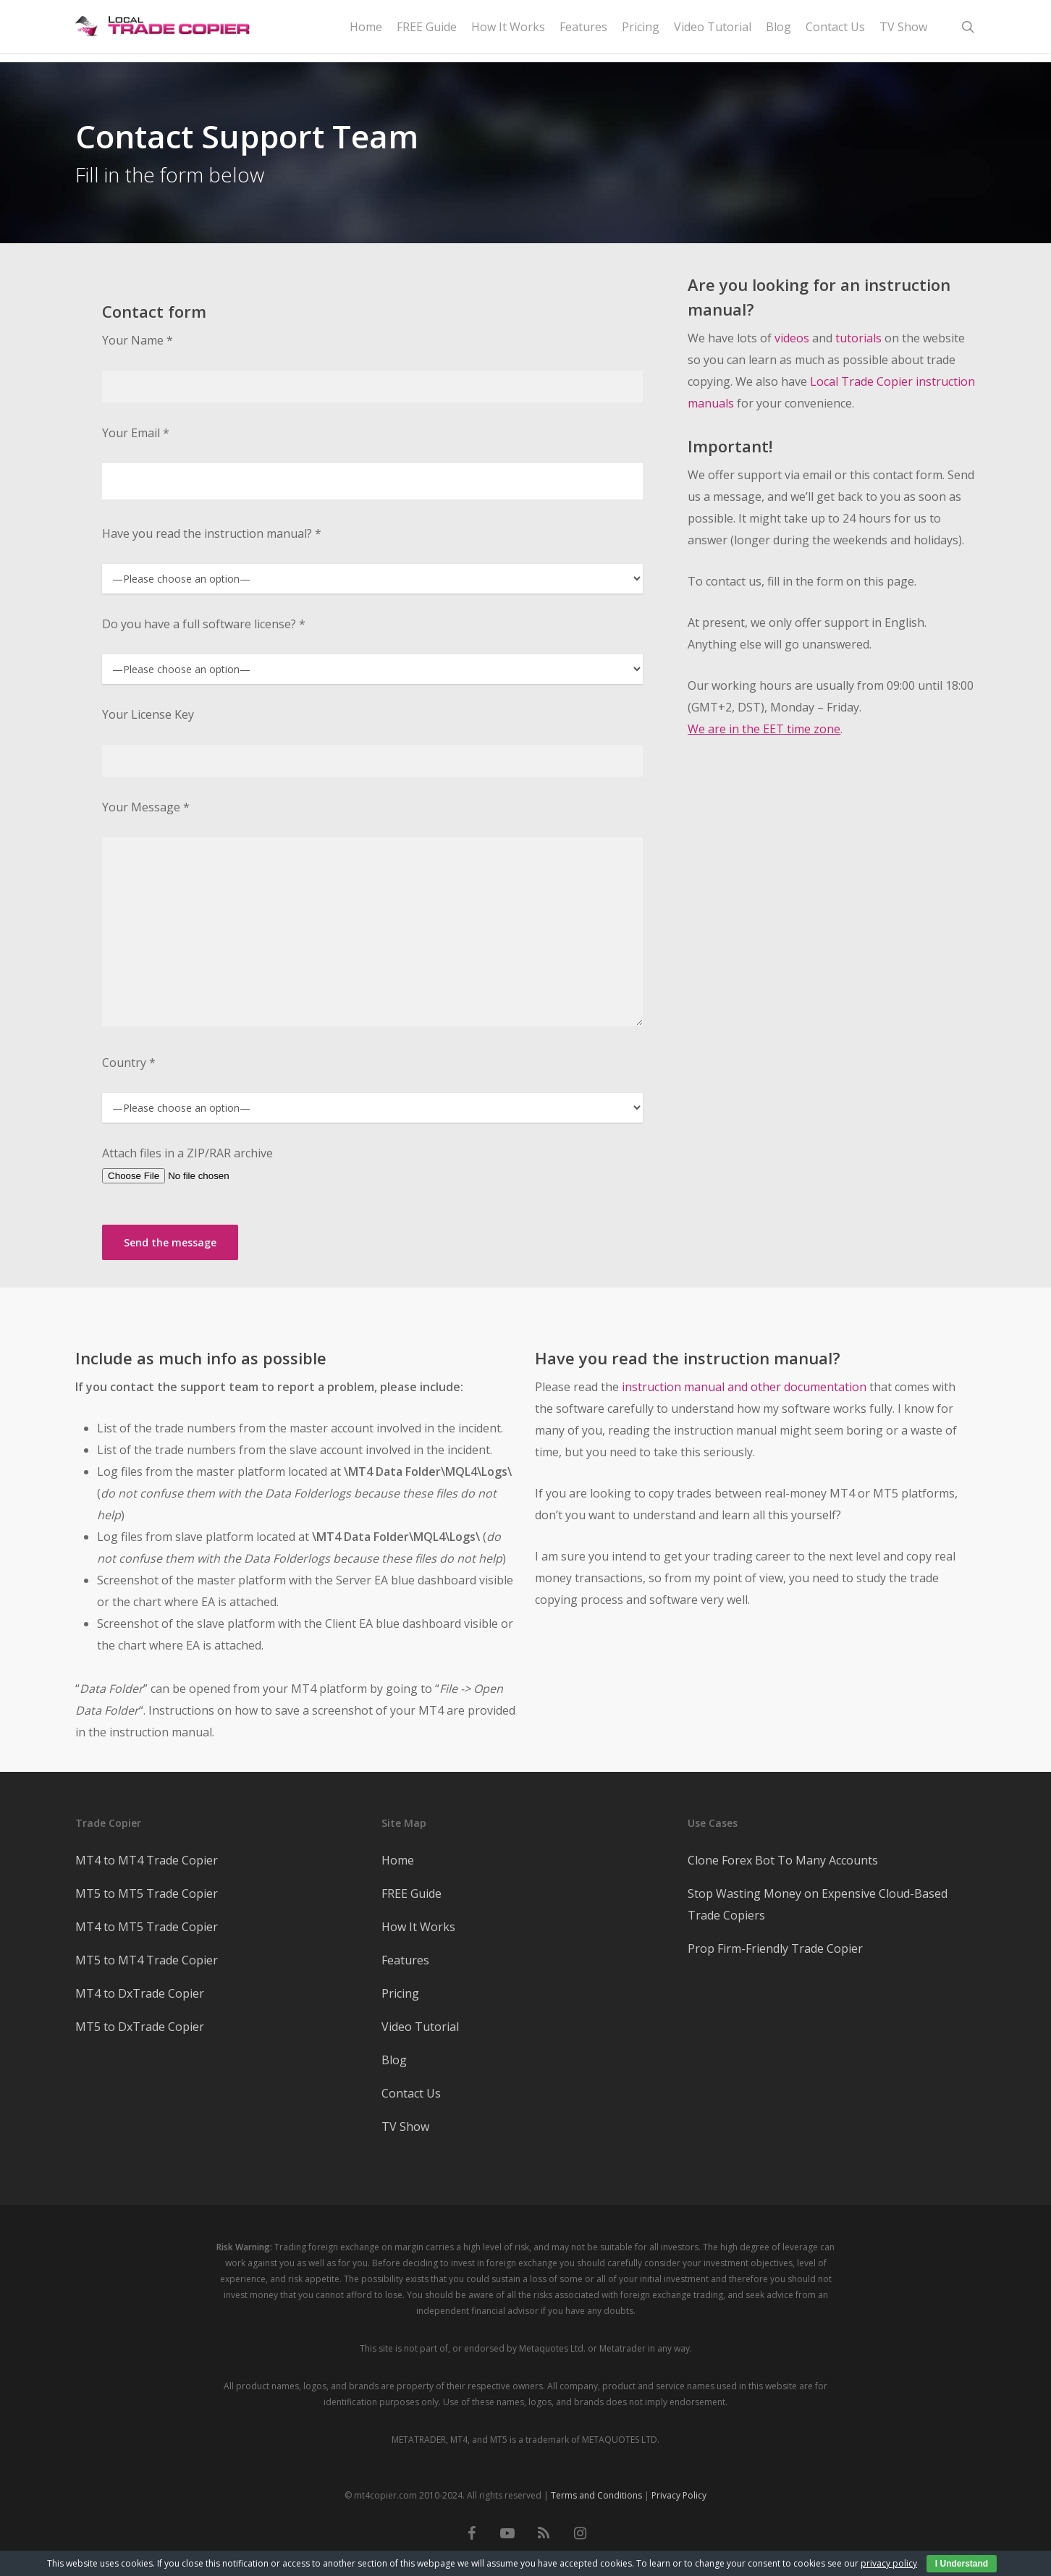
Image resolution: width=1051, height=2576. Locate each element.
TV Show (405, 2126)
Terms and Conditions (596, 2495)
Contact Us (411, 2093)
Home (397, 1860)
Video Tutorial (420, 2027)
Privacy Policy (678, 2495)
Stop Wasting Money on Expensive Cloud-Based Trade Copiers (817, 1904)
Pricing (400, 1993)
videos (791, 338)
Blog (394, 2060)
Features (405, 1960)
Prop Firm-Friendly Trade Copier (775, 1948)
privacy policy (889, 2563)
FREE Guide (411, 1893)
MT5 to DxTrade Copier (139, 2027)
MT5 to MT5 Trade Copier (146, 1893)
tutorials (858, 338)
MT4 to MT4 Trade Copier (146, 1860)
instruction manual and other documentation (744, 1387)
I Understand (961, 2564)
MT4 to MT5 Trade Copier (146, 1927)
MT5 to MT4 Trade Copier (146, 1960)
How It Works (418, 1927)
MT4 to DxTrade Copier (139, 1993)
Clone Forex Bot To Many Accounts (783, 1860)
